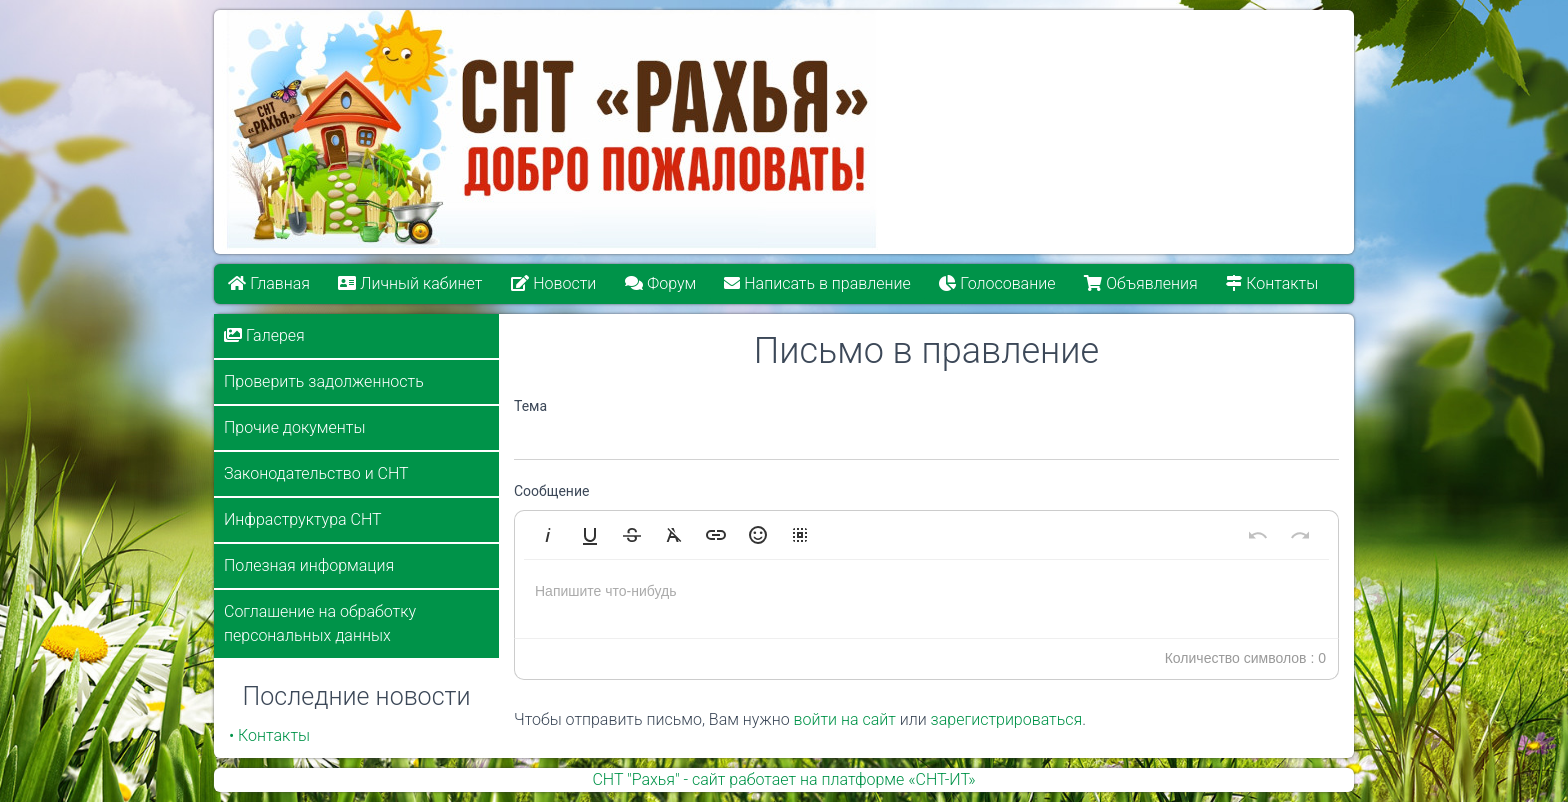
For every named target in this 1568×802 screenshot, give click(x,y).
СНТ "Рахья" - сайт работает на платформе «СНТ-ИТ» (783, 779)
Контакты (1273, 283)
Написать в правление (818, 283)
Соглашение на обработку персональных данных (320, 623)
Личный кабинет (411, 283)
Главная (269, 283)
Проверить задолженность (324, 381)
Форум (660, 283)
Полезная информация (309, 565)
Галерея (264, 335)
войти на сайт (845, 719)
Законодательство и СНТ (316, 473)
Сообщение (551, 491)
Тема (530, 406)
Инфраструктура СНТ (303, 519)
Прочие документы (294, 427)
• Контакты (269, 735)
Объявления (1141, 283)
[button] (548, 535)
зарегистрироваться (1007, 719)
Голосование (998, 283)
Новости (553, 283)
